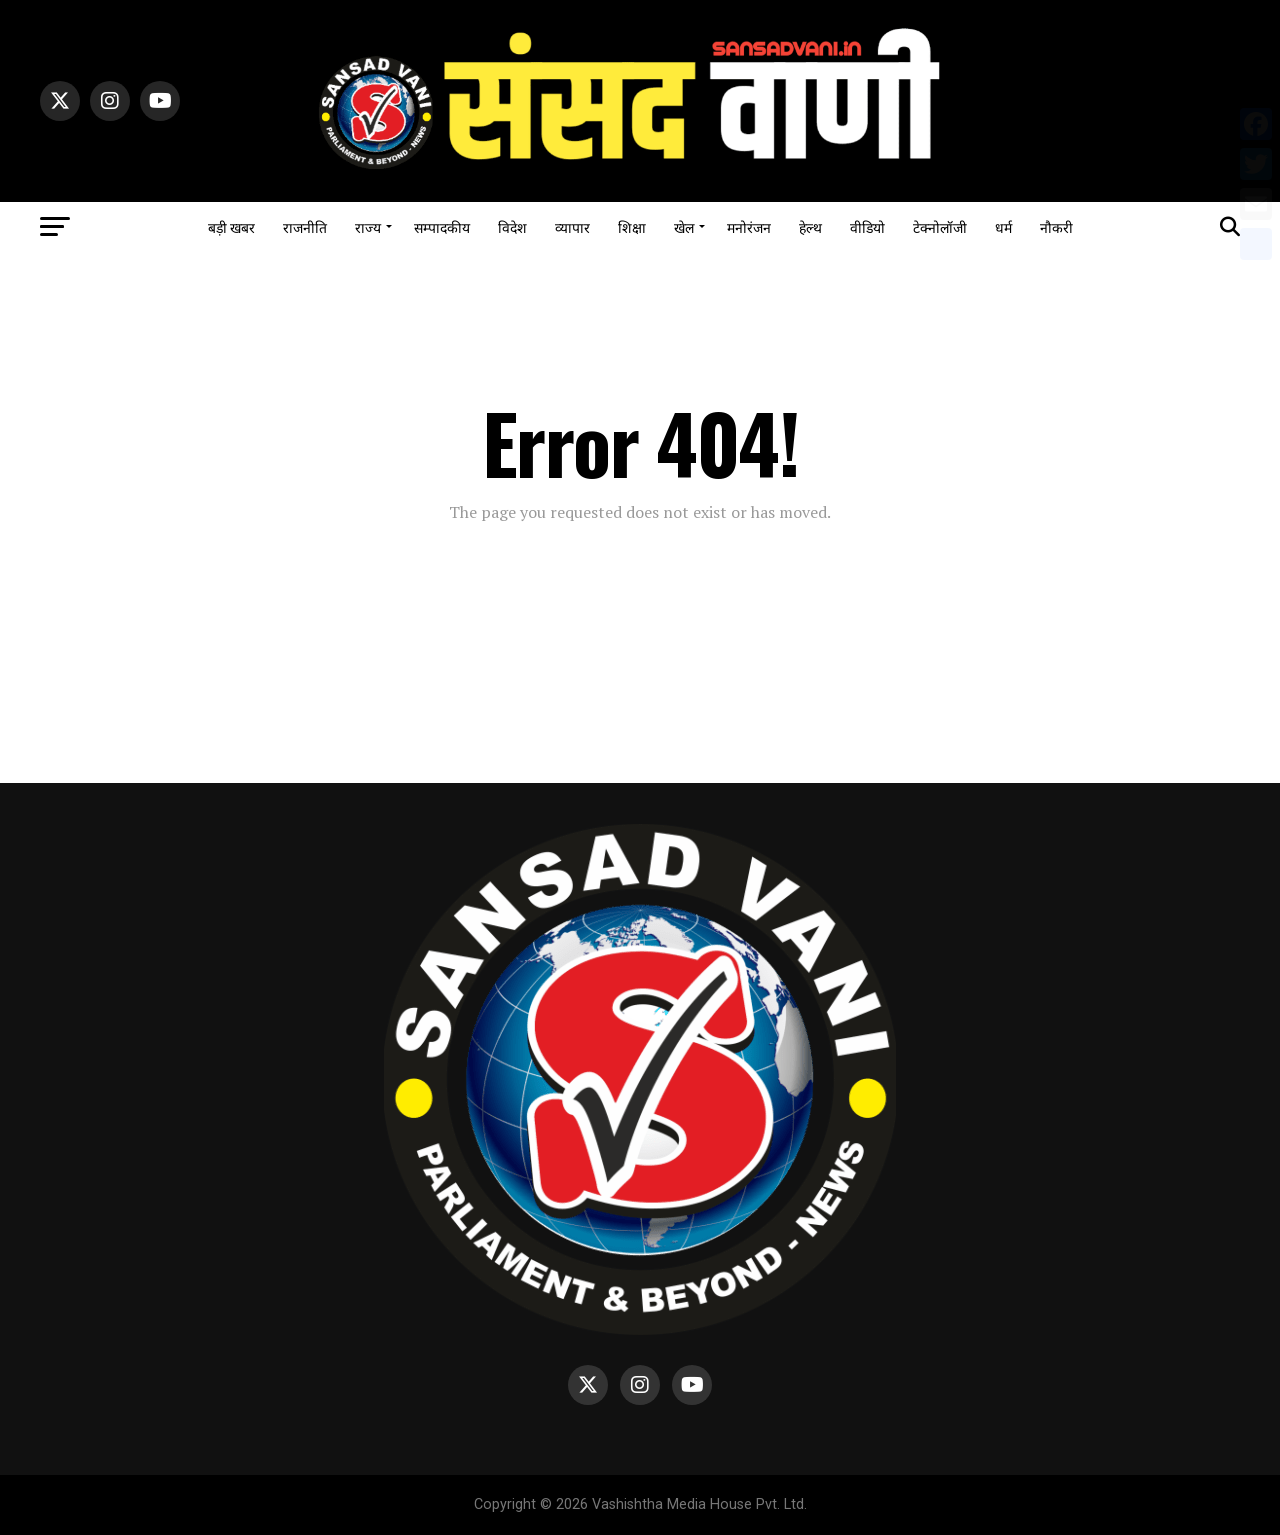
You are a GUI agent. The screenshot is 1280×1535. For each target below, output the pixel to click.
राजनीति (305, 226)
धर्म (1003, 226)
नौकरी (1056, 226)
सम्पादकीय (442, 226)
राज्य (368, 226)
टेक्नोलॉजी (940, 226)
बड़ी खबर (231, 226)
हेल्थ (810, 226)
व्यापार (572, 226)
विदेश (512, 226)
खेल (684, 226)
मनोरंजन (749, 226)
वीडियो (867, 226)
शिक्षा (632, 226)
